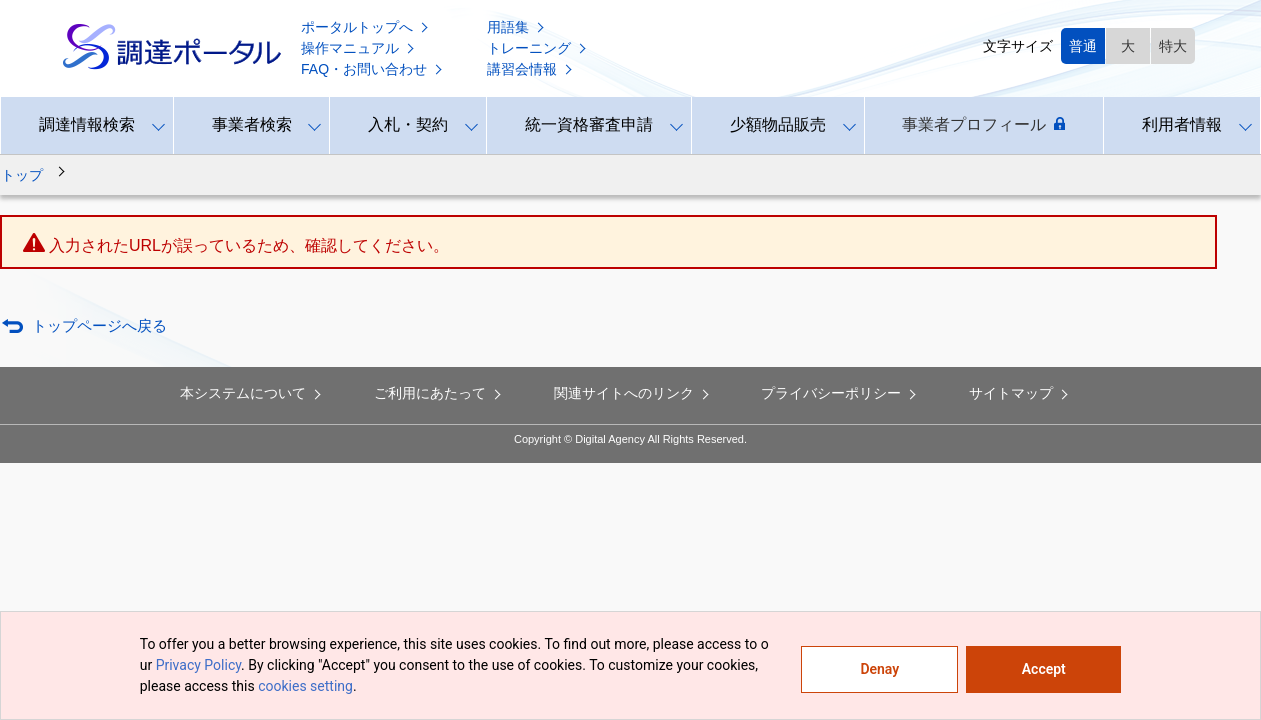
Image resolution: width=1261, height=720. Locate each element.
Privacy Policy (198, 665)
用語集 (517, 27)
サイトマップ (1020, 393)
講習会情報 (531, 69)
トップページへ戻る (99, 325)
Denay (879, 669)
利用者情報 (1182, 124)
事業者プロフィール (983, 125)
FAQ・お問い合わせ (373, 69)
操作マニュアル (359, 48)
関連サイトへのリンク (633, 393)
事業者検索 (252, 124)
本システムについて (252, 393)
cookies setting (305, 686)
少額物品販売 (778, 124)
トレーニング (538, 48)
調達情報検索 (87, 124)
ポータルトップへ (366, 27)
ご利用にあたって (439, 393)
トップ (22, 175)
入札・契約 (408, 124)
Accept (1044, 669)
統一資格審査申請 (589, 124)
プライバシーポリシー (840, 393)
